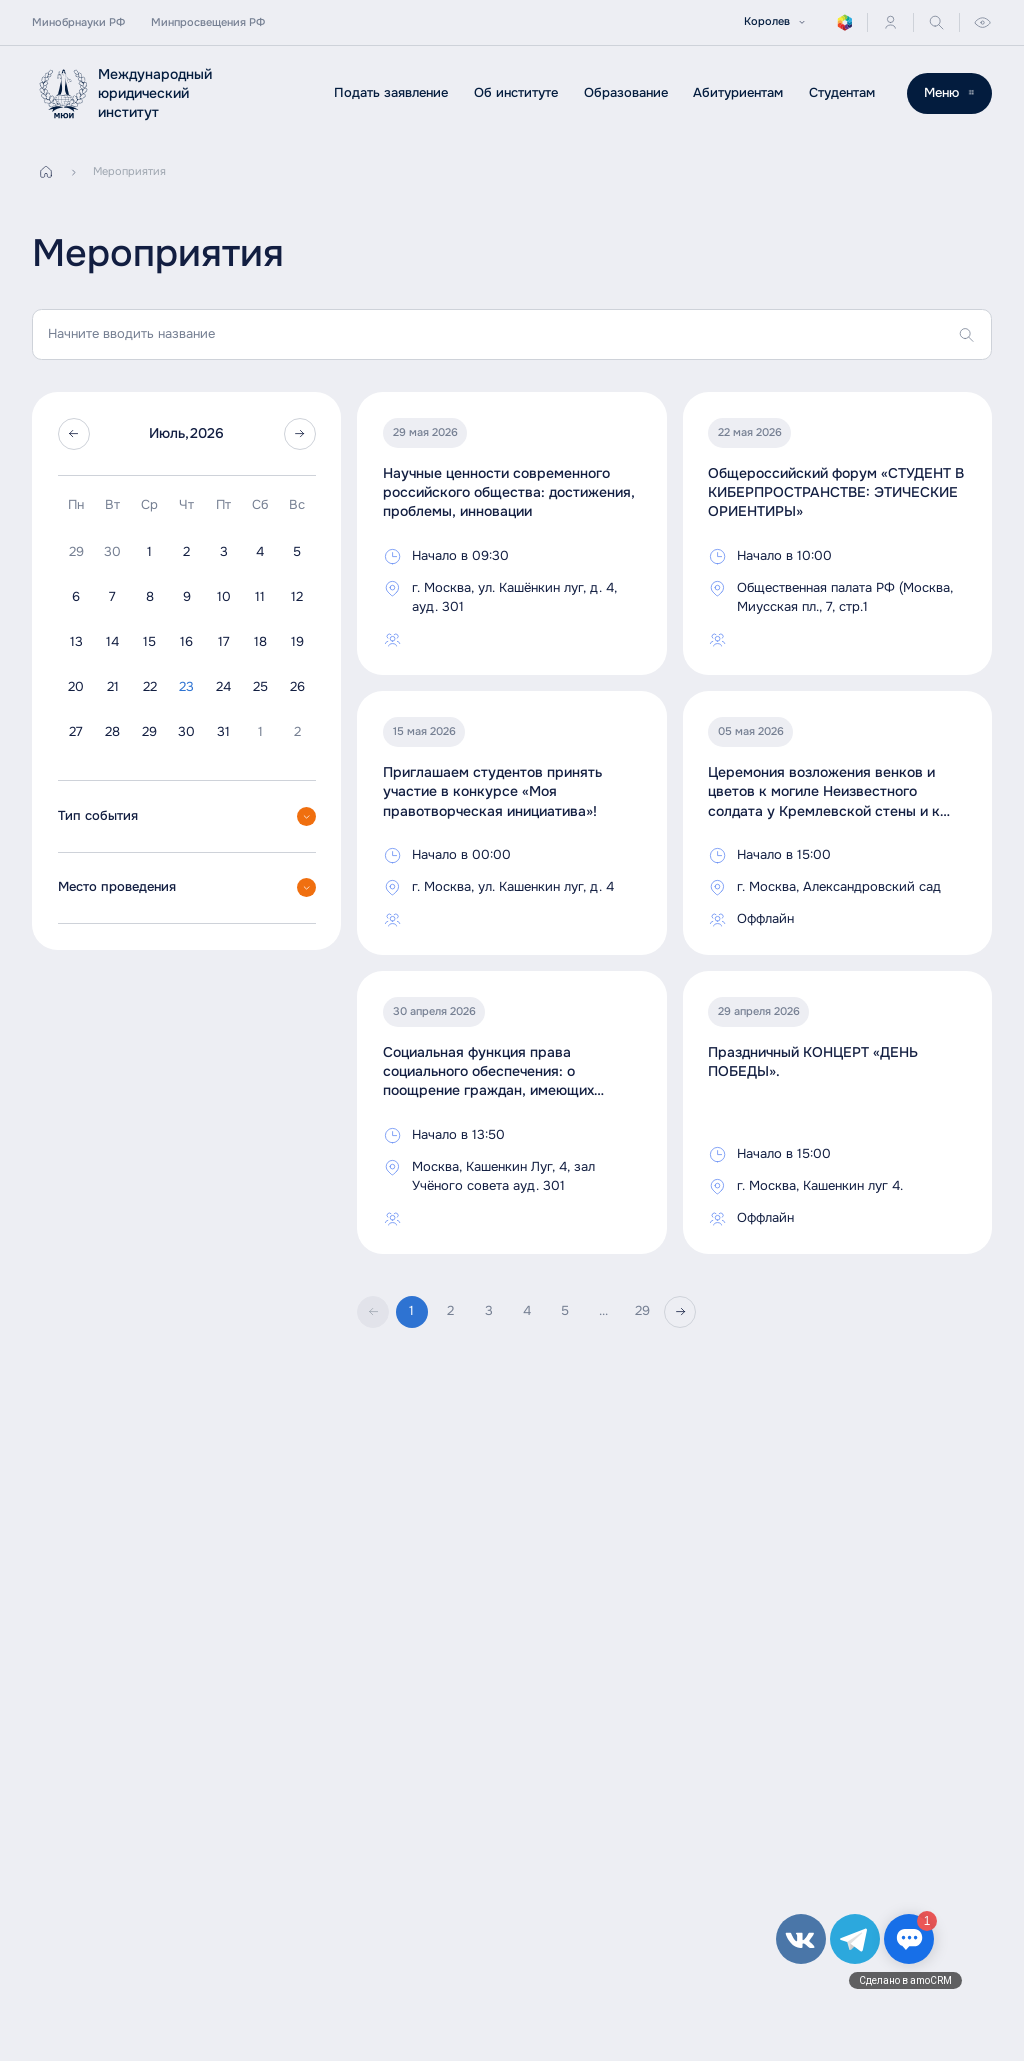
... (603, 1311)
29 (642, 1311)
